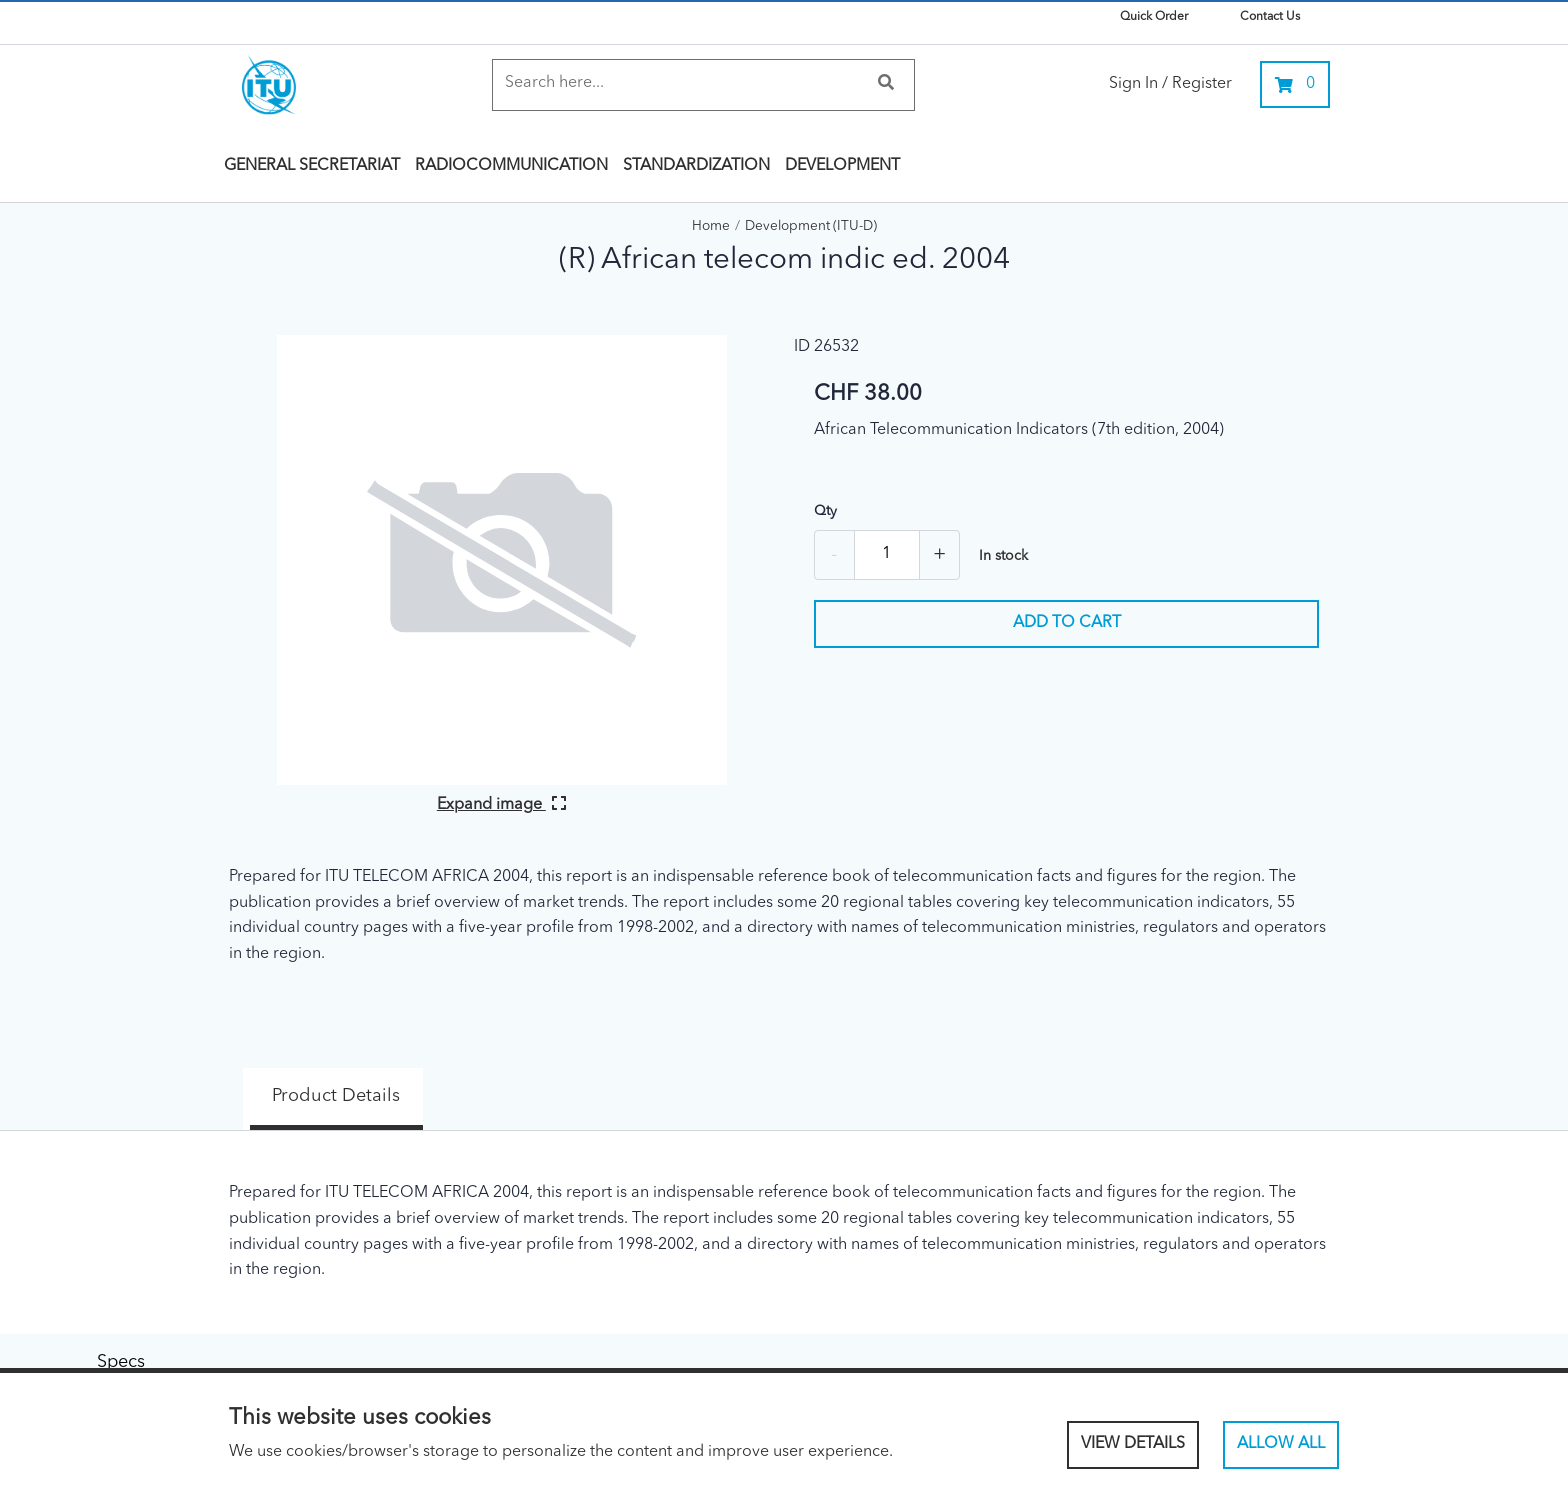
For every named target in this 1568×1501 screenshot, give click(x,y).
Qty (825, 511)
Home (711, 226)
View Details (1133, 1444)
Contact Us (1270, 17)
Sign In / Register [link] (1170, 84)
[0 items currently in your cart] (1295, 84)
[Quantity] (887, 555)
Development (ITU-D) (811, 226)
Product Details (309, 1083)
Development (842, 166)
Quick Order (1154, 17)
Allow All (1281, 1444)
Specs (489, 1083)
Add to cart (1067, 623)
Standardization (696, 166)
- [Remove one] (834, 555)
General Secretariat (312, 166)
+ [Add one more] (939, 555)
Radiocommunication (511, 166)
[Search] (683, 83)
